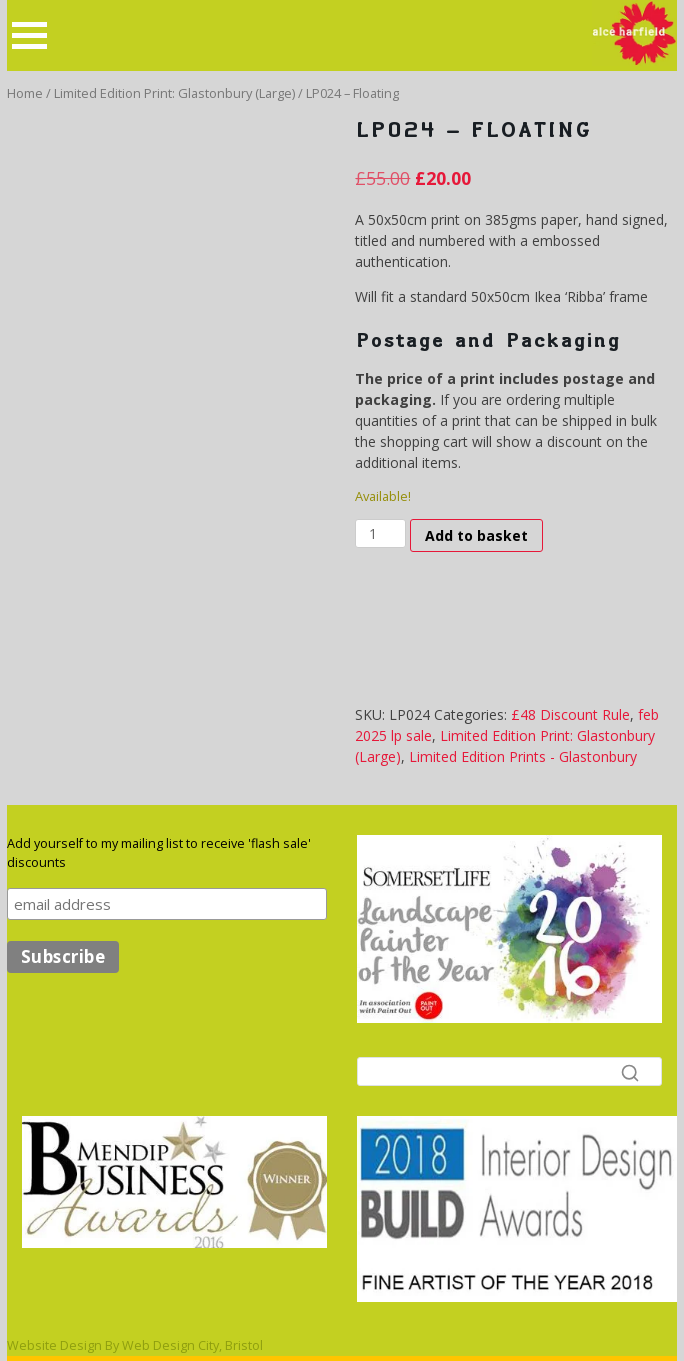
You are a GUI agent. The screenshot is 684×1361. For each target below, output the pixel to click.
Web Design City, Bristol (192, 1345)
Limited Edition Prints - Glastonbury (523, 756)
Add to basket (476, 535)
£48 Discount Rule (570, 714)
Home (25, 93)
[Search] (509, 1071)
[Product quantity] (380, 533)
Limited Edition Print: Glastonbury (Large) (174, 93)
